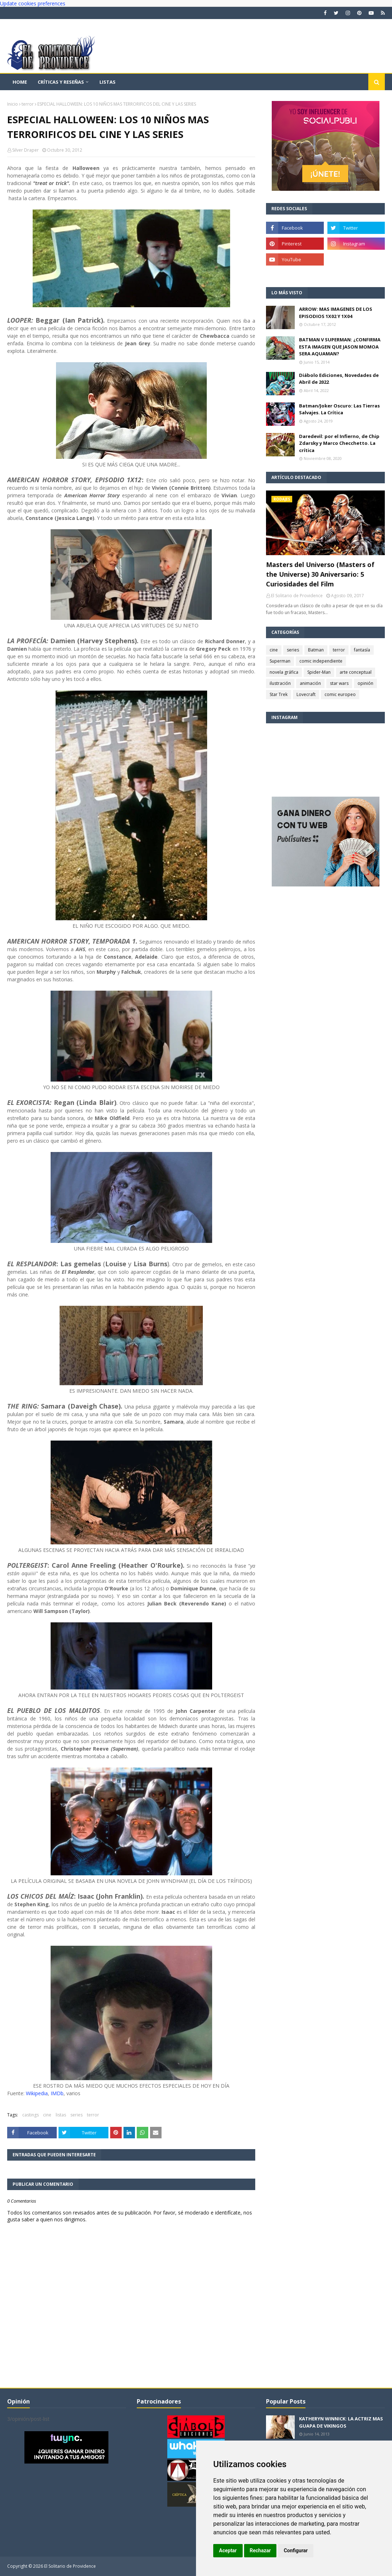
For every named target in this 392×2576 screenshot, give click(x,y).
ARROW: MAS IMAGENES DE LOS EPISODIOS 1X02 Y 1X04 (335, 312)
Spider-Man (319, 672)
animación (310, 683)
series (76, 2115)
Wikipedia (37, 2093)
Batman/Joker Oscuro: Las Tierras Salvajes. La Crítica (339, 409)
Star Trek (279, 694)
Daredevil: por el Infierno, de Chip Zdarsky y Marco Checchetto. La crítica (339, 443)
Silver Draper (25, 150)
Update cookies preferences (32, 3)
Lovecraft (306, 694)
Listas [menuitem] (107, 82)
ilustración (280, 683)
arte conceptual (356, 672)
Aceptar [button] (228, 2550)
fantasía (362, 650)
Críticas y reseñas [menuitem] (61, 82)
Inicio (12, 104)
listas (61, 2115)
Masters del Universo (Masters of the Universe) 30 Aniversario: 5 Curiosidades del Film (320, 574)
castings (30, 2115)
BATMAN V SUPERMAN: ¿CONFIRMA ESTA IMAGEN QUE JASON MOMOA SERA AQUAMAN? (340, 346)
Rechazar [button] (260, 2550)
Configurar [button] (296, 2550)
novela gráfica (284, 672)
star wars (339, 683)
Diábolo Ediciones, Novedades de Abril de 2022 (339, 379)
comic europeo (340, 694)
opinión (365, 683)
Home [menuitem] (20, 82)
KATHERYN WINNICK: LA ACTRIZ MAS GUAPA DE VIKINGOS (341, 2422)
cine (47, 2115)
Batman (316, 650)
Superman (280, 661)
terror (28, 104)
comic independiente (320, 661)
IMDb (57, 2093)
